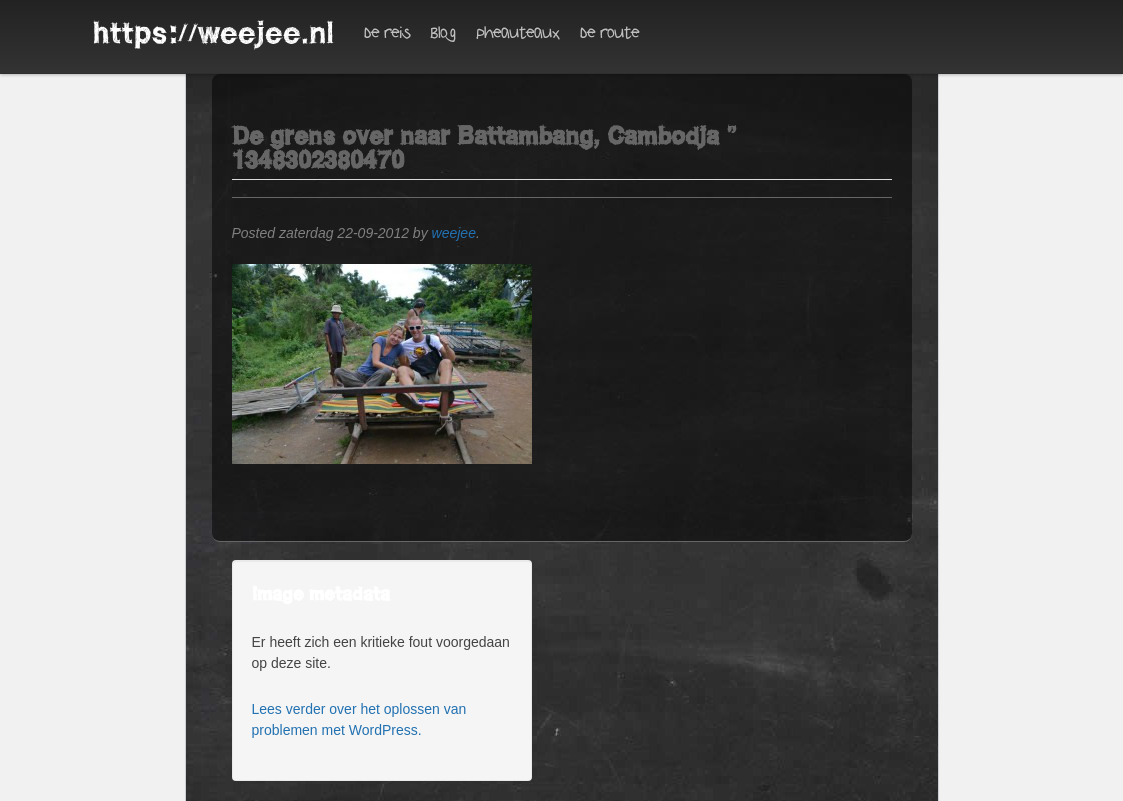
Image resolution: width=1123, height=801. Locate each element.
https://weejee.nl (213, 33)
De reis (387, 33)
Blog (443, 33)
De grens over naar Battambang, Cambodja (475, 136)
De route (609, 33)
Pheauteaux (518, 33)
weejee (454, 233)
